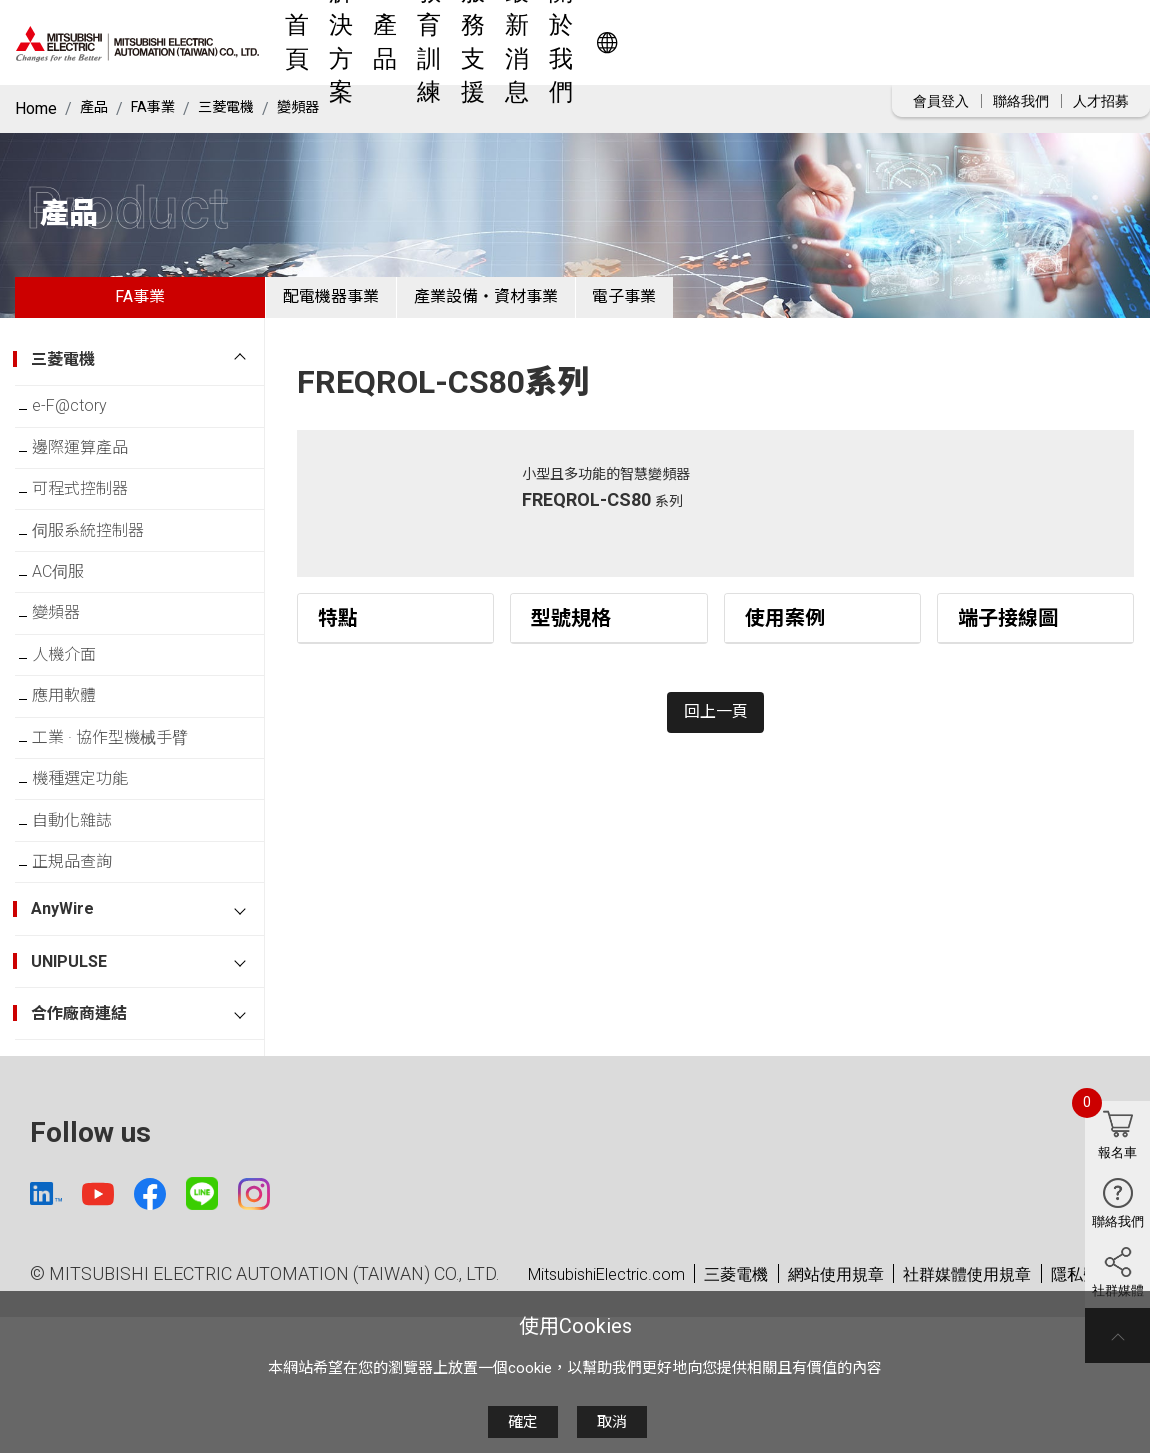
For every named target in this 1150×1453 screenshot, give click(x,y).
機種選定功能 (95, 865)
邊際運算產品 (95, 473)
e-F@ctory (84, 424)
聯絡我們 (1021, 101)
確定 (523, 1422)
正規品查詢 (87, 963)
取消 (612, 1422)
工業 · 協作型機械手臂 (125, 816)
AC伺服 (73, 620)
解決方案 (456, 42)
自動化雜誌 (87, 914)
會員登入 (941, 101)
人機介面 (79, 718)
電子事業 (700, 304)
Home (36, 108)
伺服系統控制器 (103, 571)
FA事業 (160, 108)
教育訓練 (604, 42)
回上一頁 (716, 734)
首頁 (382, 42)
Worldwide (1035, 42)
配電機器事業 (346, 304)
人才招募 (1101, 101)
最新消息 (788, 42)
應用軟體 (79, 767)
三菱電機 (240, 108)
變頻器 (319, 108)
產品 (530, 42)
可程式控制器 (95, 522)
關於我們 (880, 42)
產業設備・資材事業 (531, 304)
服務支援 (696, 42)
